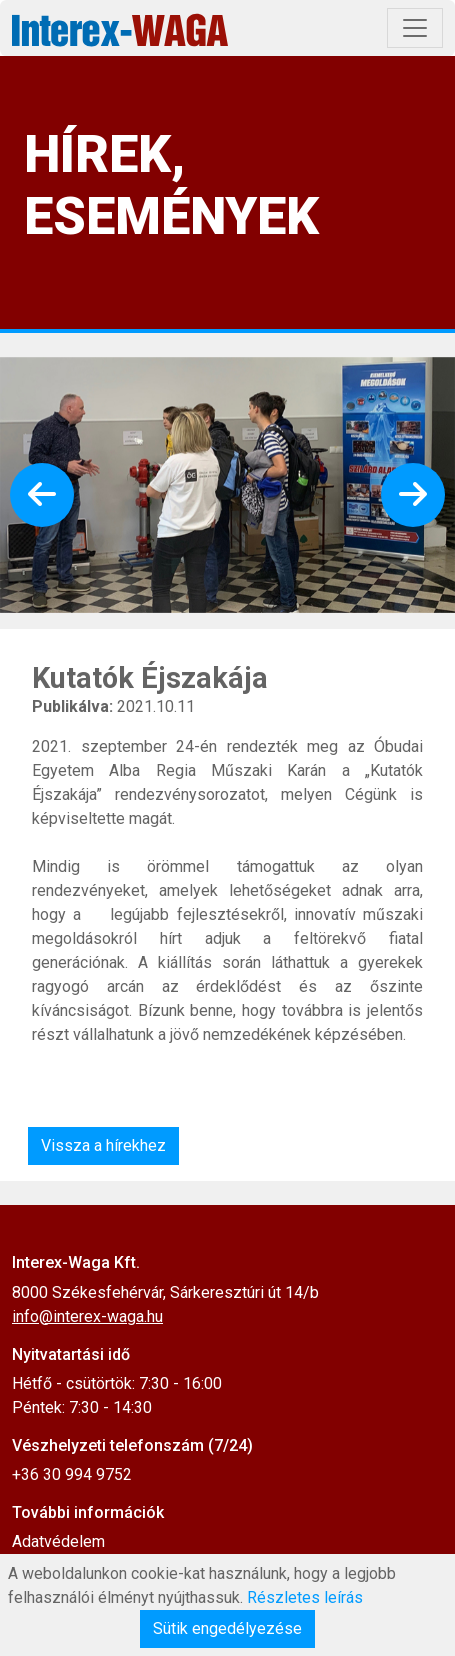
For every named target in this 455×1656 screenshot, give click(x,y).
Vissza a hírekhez (103, 1145)
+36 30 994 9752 (72, 1474)
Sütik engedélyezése (227, 1628)
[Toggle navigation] (415, 28)
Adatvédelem (58, 1541)
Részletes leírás (305, 1597)
